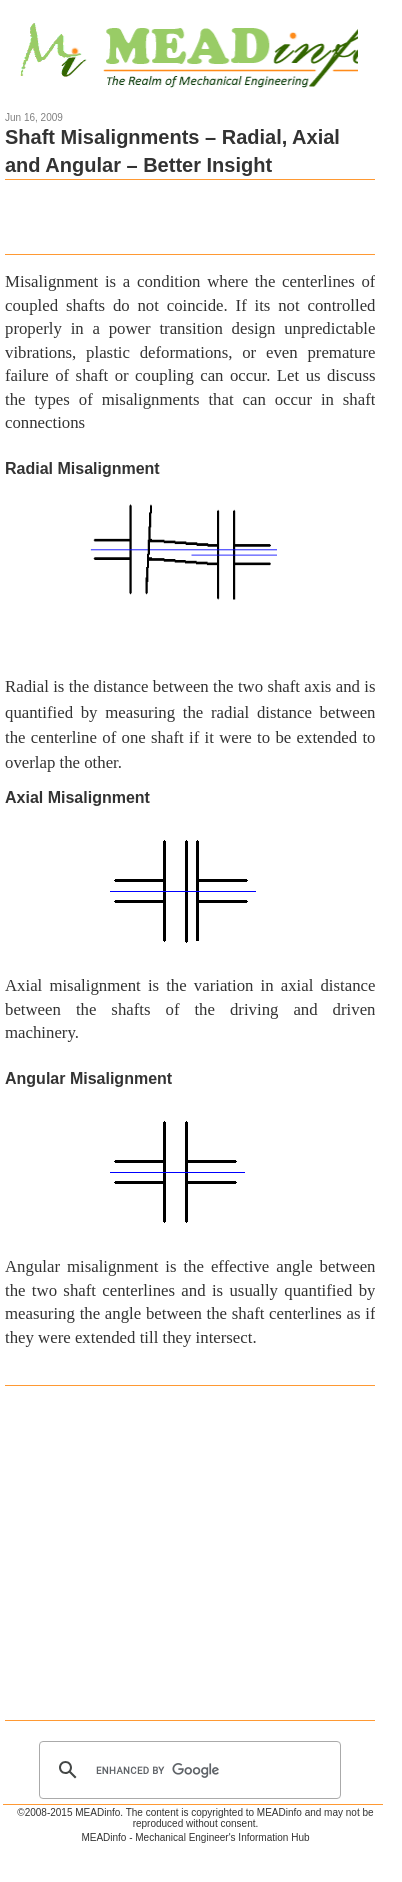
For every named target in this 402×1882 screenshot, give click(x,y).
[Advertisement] (190, 215)
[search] (187, 1770)
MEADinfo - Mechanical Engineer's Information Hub (195, 1837)
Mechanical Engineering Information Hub (202, 52)
